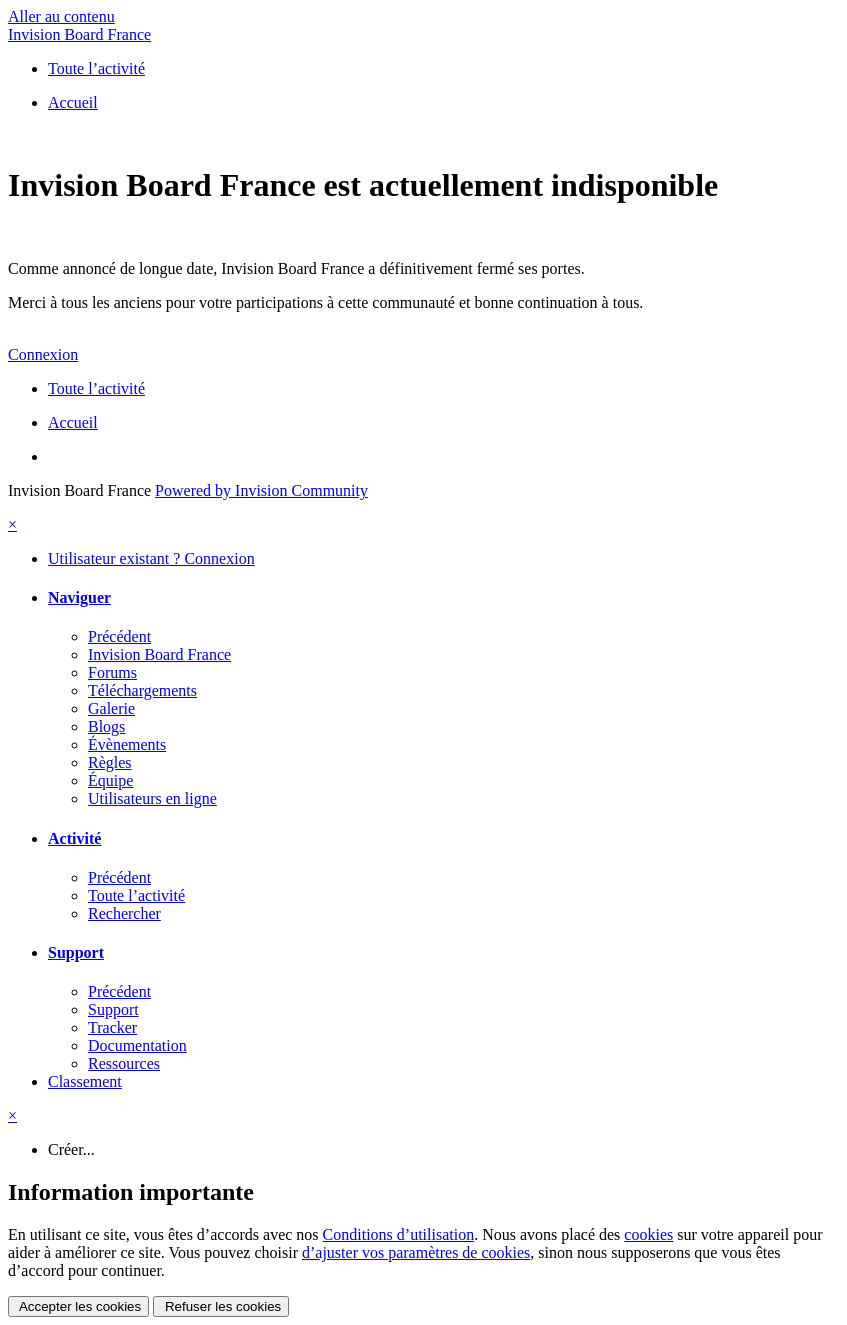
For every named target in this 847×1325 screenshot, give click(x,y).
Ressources (124, 1063)
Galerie (111, 708)
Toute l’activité (136, 895)
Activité (74, 838)
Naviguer (79, 597)
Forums (112, 672)
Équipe (110, 780)
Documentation (137, 1045)
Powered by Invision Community (261, 490)
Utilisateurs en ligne (152, 798)
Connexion (43, 354)
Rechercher (124, 913)
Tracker (112, 1027)
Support (76, 952)
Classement (85, 1081)
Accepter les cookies (78, 1306)
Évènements (127, 744)
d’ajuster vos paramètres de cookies (416, 1252)
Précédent (119, 636)
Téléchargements (142, 690)
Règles (110, 762)
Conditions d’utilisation (399, 1234)
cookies (648, 1234)
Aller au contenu (61, 16)
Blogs (106, 726)
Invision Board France (79, 34)
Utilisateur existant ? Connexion (151, 558)
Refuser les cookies (221, 1306)
